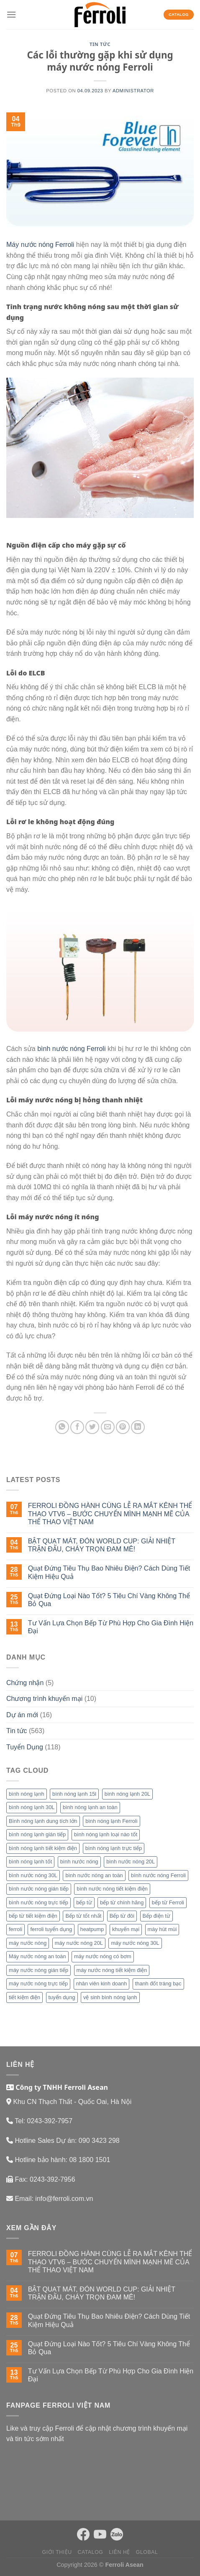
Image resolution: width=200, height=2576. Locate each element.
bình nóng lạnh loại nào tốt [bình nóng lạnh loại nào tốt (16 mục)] (106, 1834)
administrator (133, 90)
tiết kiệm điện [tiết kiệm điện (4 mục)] (24, 1997)
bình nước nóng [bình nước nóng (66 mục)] (79, 1861)
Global (147, 2552)
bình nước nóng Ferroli (71, 1048)
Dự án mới (22, 1714)
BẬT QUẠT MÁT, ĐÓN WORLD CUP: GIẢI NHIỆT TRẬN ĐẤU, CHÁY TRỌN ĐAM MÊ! (101, 1545)
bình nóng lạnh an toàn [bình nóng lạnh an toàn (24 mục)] (90, 1807)
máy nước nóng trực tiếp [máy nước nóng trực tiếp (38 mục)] (38, 1983)
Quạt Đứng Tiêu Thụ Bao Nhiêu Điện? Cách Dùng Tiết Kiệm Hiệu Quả (109, 1572)
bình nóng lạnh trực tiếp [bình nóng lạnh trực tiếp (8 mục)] (113, 1848)
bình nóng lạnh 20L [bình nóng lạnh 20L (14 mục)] (127, 1794)
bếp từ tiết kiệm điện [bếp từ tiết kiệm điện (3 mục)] (33, 1916)
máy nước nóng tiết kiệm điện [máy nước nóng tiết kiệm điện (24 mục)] (112, 1970)
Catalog (90, 2552)
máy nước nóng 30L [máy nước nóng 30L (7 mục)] (135, 1943)
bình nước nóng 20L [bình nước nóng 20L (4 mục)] (130, 1861)
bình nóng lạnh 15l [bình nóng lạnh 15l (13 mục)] (74, 1794)
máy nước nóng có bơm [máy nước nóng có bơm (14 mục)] (102, 1956)
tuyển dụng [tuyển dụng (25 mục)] (62, 1997)
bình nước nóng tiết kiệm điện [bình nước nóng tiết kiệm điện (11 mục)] (112, 1889)
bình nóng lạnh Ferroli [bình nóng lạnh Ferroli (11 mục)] (111, 1821)
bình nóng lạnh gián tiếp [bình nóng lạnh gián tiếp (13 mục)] (37, 1834)
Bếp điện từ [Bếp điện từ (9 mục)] (156, 1916)
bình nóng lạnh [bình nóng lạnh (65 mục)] (26, 1794)
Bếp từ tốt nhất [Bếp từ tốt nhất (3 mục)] (83, 1916)
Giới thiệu (57, 2552)
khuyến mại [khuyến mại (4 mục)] (125, 1929)
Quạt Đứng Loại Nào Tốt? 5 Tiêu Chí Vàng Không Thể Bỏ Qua (109, 1599)
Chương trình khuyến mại (44, 1698)
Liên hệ (119, 2552)
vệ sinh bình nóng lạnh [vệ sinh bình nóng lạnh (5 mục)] (110, 1997)
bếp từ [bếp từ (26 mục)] (84, 1902)
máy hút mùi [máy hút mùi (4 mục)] (162, 1929)
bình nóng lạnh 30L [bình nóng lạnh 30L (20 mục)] (31, 1807)
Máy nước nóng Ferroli (40, 244)
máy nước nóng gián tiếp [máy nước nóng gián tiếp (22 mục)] (38, 1970)
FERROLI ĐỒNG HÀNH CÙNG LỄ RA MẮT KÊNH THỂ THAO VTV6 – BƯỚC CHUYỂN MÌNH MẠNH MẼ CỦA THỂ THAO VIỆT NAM (110, 1513)
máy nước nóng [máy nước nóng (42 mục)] (27, 1943)
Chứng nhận (25, 1682)
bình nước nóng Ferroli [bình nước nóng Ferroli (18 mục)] (158, 1875)
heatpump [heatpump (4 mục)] (92, 1929)
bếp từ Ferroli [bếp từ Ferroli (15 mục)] (168, 1902)
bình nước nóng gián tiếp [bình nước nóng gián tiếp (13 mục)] (39, 1889)
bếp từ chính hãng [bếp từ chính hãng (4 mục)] (122, 1902)
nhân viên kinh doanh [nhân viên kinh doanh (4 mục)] (101, 1983)
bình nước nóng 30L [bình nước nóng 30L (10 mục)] (33, 1875)
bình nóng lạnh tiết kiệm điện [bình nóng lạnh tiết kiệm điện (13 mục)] (43, 1848)
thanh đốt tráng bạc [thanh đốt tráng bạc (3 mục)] (158, 1983)
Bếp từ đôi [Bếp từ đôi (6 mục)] (122, 1916)
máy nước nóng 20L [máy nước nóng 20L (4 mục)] (79, 1943)
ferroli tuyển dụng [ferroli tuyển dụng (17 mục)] (51, 1929)
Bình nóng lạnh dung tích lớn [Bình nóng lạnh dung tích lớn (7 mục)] (43, 1821)
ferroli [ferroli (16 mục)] (15, 1929)
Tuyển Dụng (24, 1747)
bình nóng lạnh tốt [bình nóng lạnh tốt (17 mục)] (30, 1861)
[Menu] (11, 14)
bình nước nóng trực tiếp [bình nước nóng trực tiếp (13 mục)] (38, 1902)
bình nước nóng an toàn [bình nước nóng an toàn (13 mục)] (94, 1875)
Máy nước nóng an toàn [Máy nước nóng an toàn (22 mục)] (37, 1956)
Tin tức (100, 44)
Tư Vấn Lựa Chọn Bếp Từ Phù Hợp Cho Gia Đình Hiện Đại (110, 1626)
